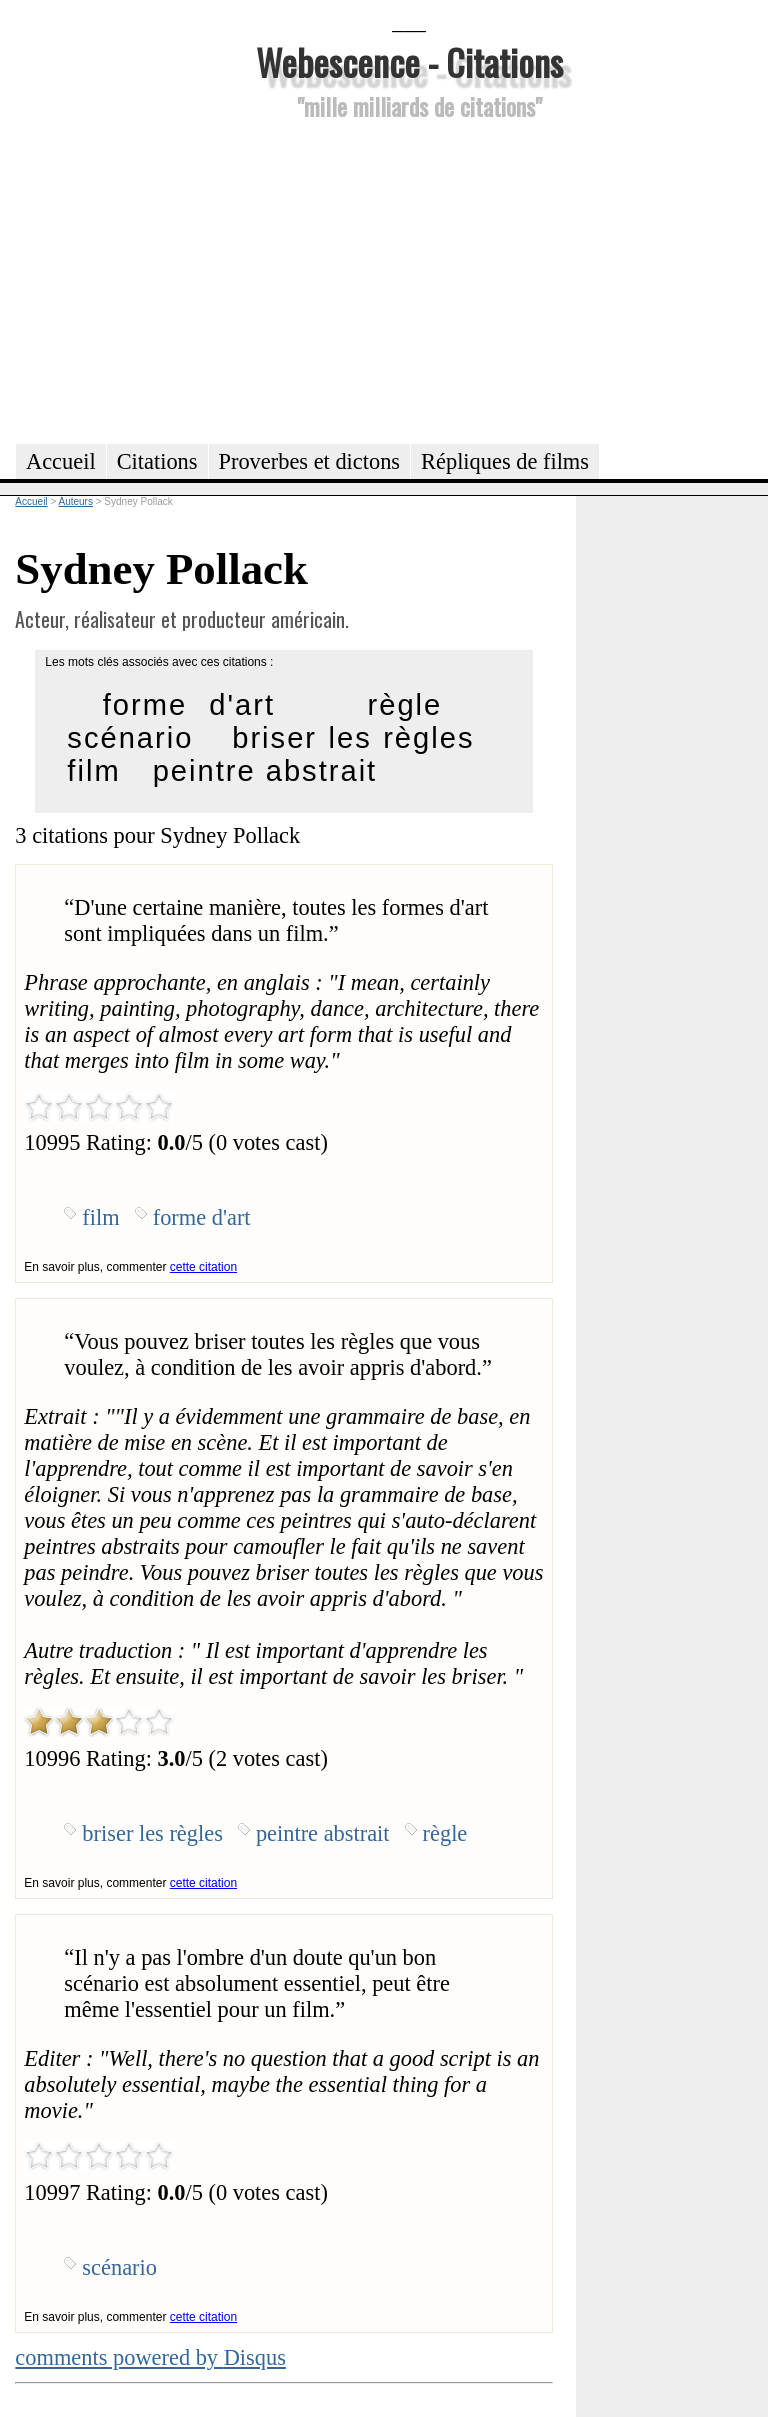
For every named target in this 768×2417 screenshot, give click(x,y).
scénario (130, 738)
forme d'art (189, 705)
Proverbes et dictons (310, 461)
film (93, 771)
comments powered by (150, 2357)
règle (405, 705)
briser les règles (353, 738)
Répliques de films (505, 461)
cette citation (203, 1267)
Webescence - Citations (409, 61)
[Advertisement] (409, 279)
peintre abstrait (265, 771)
